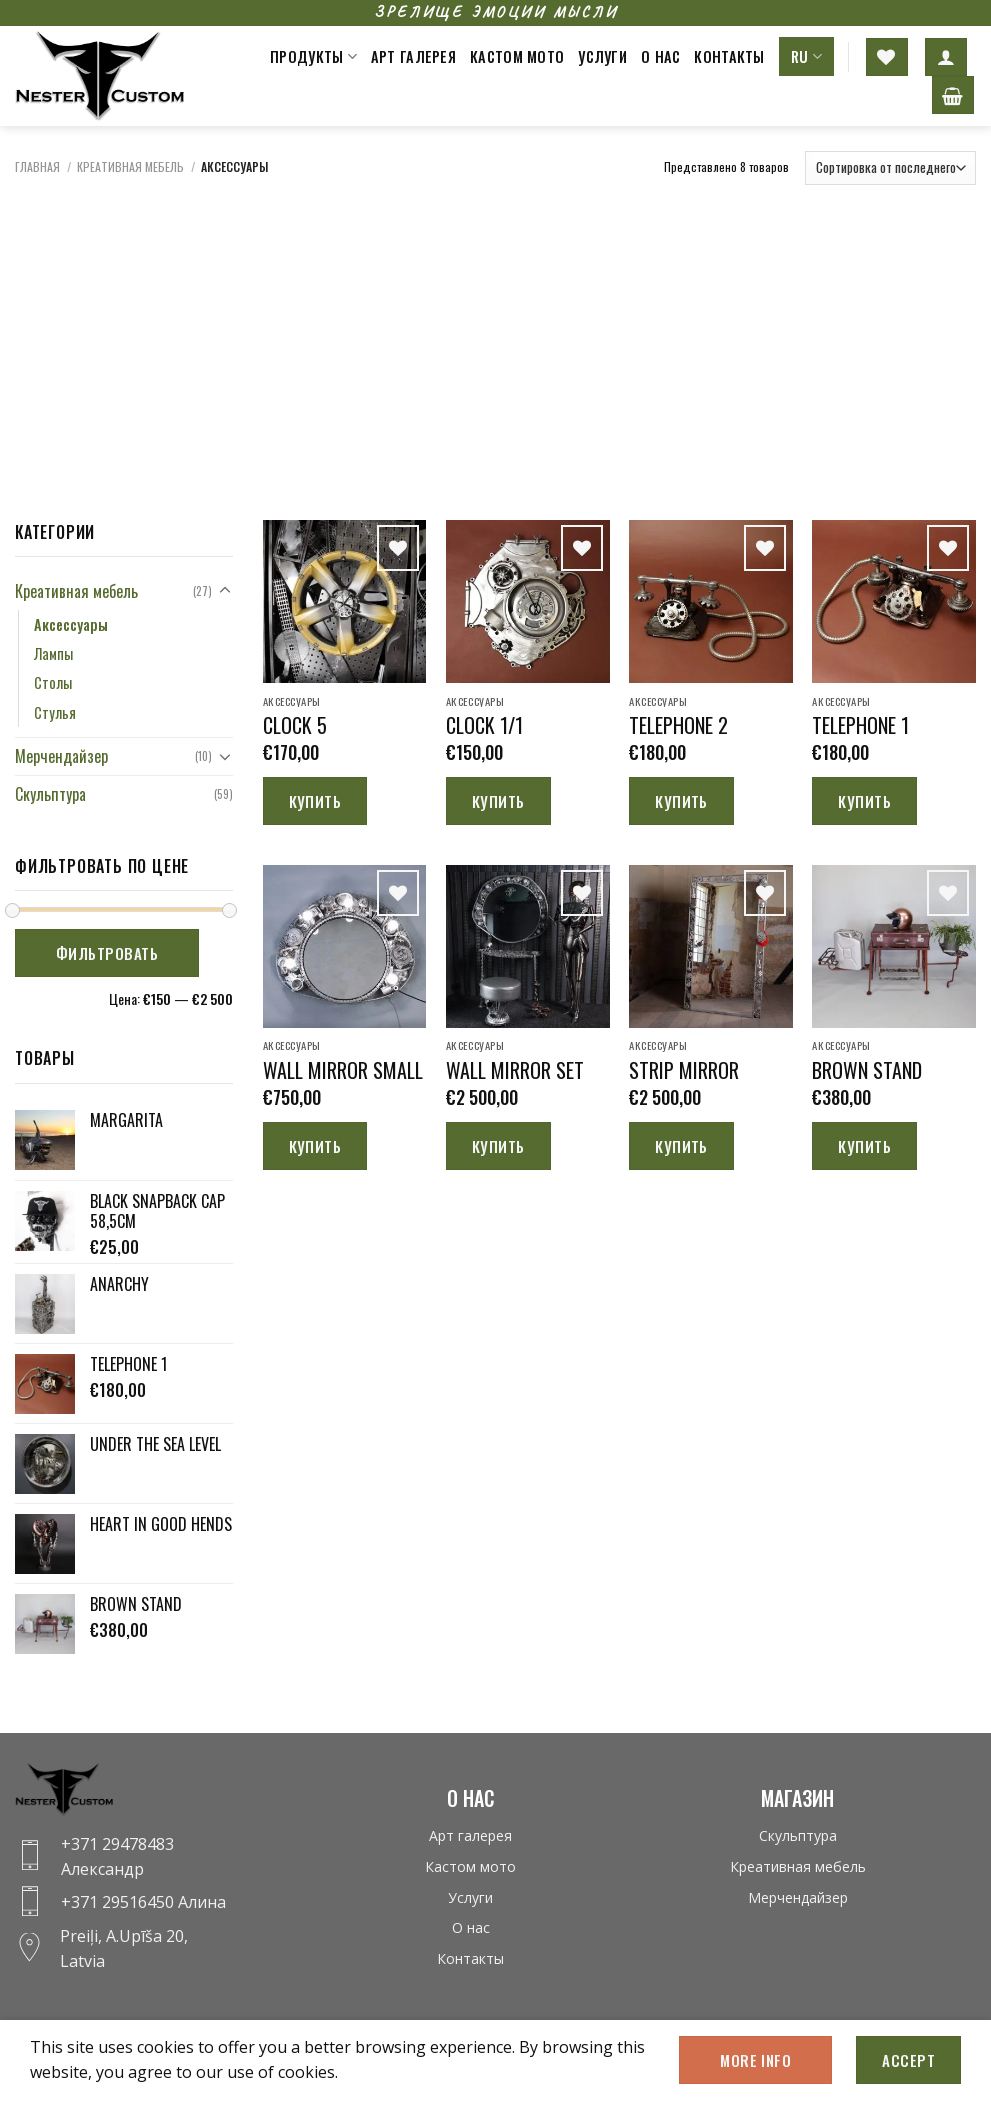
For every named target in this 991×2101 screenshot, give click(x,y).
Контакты (729, 56)
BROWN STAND (867, 1070)
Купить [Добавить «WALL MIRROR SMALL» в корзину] (315, 1146)
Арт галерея (413, 56)
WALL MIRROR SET (515, 1070)
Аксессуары (71, 624)
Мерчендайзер (61, 756)
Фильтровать (107, 953)
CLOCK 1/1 (484, 725)
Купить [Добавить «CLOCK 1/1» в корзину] (498, 801)
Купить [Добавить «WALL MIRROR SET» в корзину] (498, 1146)
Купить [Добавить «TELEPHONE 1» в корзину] (864, 801)
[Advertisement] (495, 340)
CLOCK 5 (295, 725)
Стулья (55, 712)
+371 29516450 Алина (143, 1902)
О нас (660, 56)
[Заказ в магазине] (890, 168)
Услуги (602, 56)
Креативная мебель (130, 166)
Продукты (313, 56)
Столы (53, 682)
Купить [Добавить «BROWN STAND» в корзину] (864, 1146)
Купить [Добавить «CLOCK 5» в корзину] (315, 801)
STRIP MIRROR (684, 1070)
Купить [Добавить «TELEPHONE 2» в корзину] (681, 801)
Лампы (53, 653)
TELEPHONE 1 (860, 725)
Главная (37, 166)
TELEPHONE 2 (678, 725)
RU (806, 56)
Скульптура (50, 794)
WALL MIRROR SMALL (343, 1070)
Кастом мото (517, 56)
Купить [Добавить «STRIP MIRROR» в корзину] (681, 1146)
